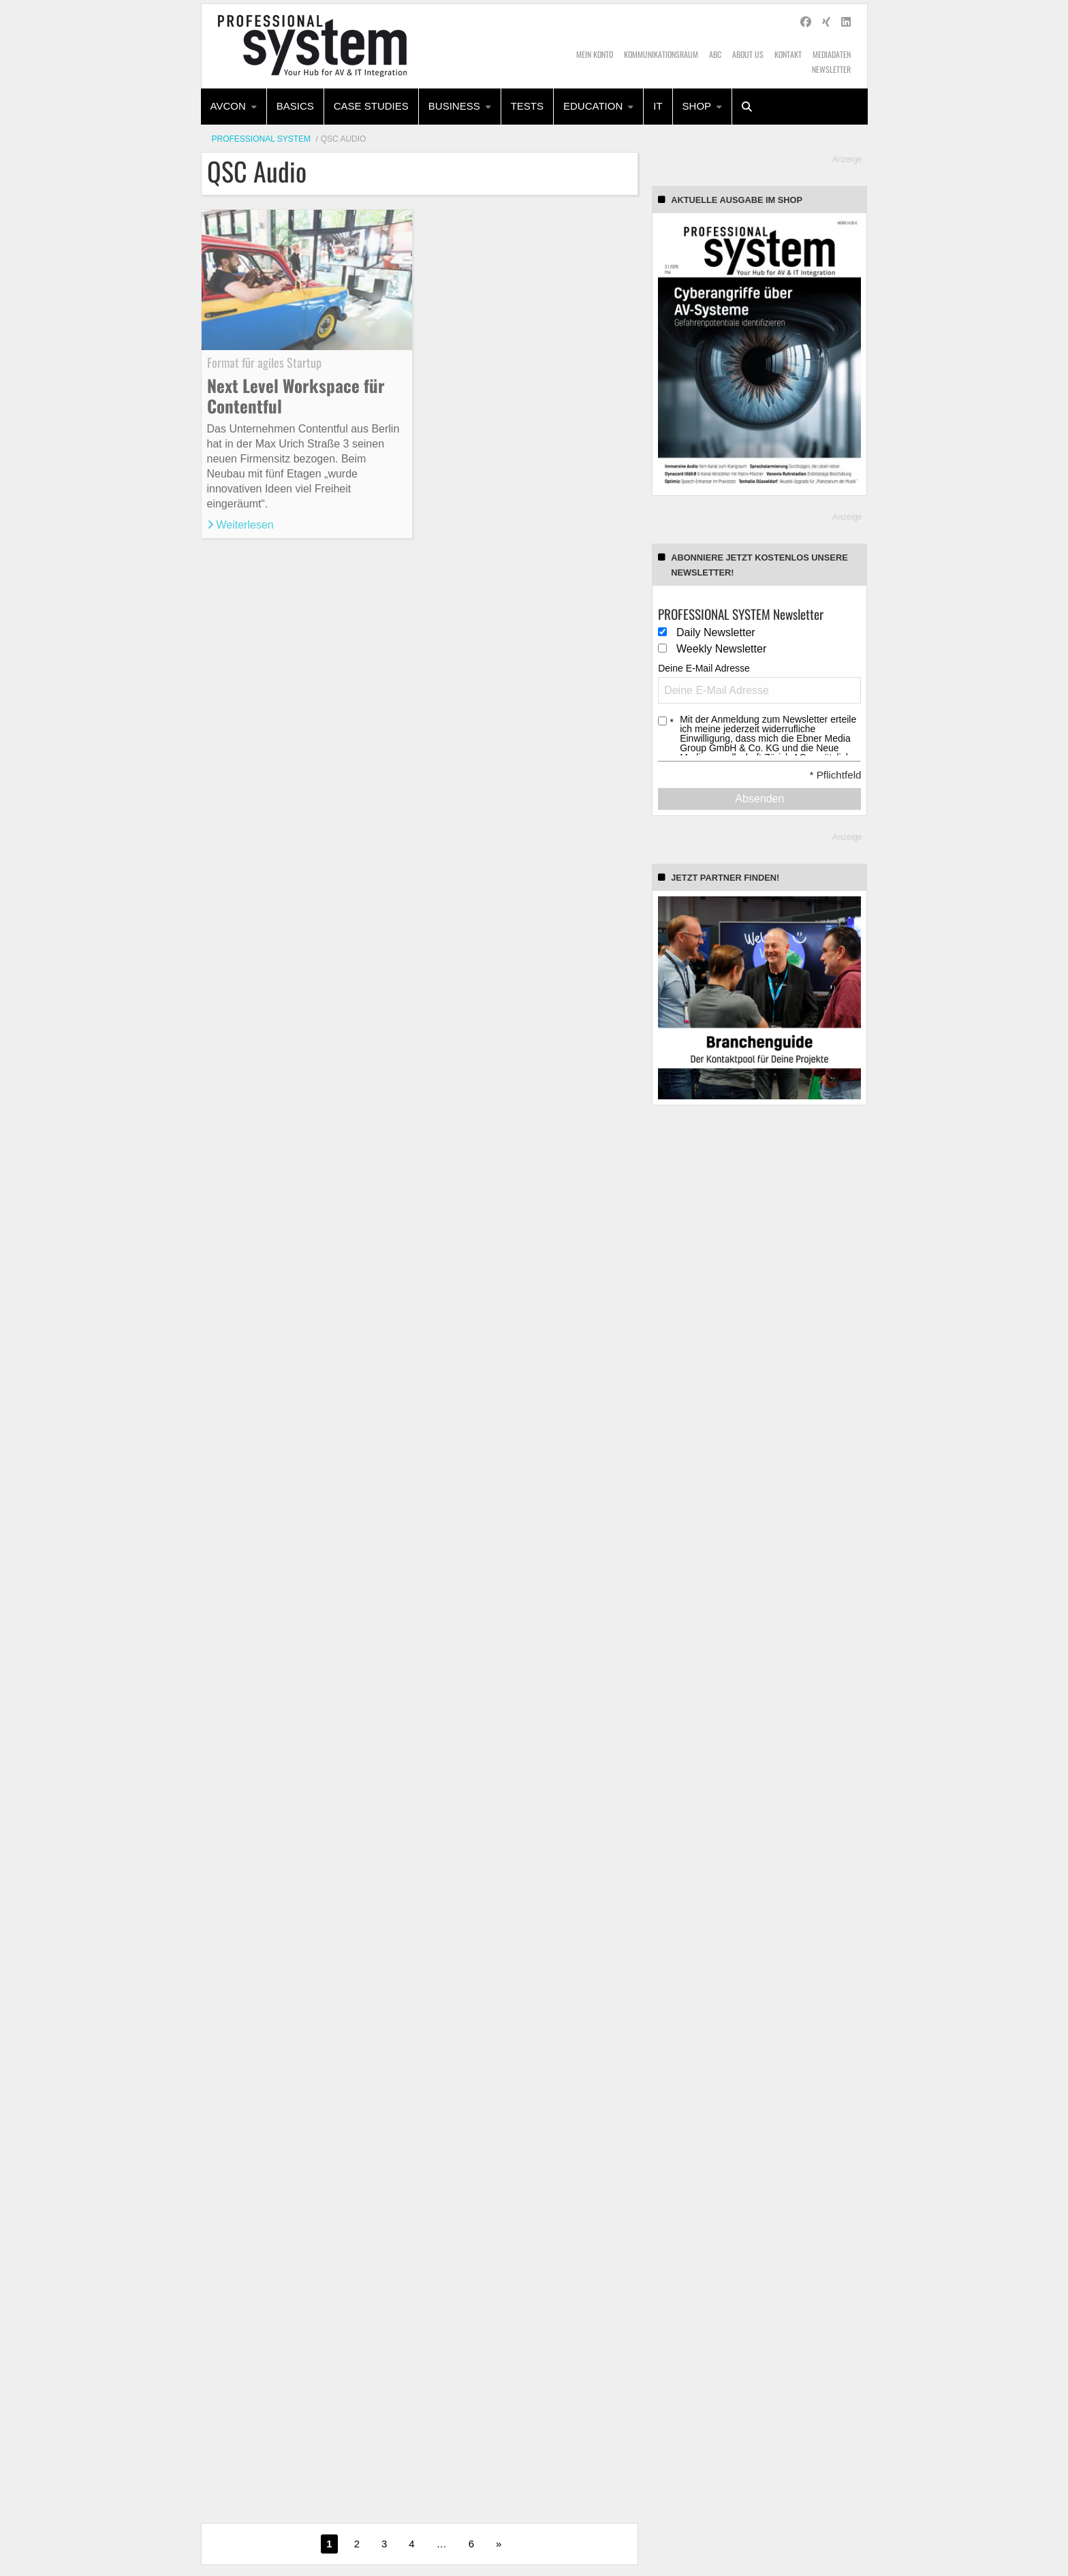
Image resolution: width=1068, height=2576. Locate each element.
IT (657, 106)
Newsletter (831, 69)
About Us (748, 54)
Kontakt (788, 54)
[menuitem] (234, 107)
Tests (527, 106)
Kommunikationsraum (661, 54)
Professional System (261, 139)
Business (454, 106)
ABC (715, 54)
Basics (295, 106)
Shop (697, 106)
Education (593, 106)
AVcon (228, 106)
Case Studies (371, 106)
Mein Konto (594, 54)
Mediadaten (832, 54)
